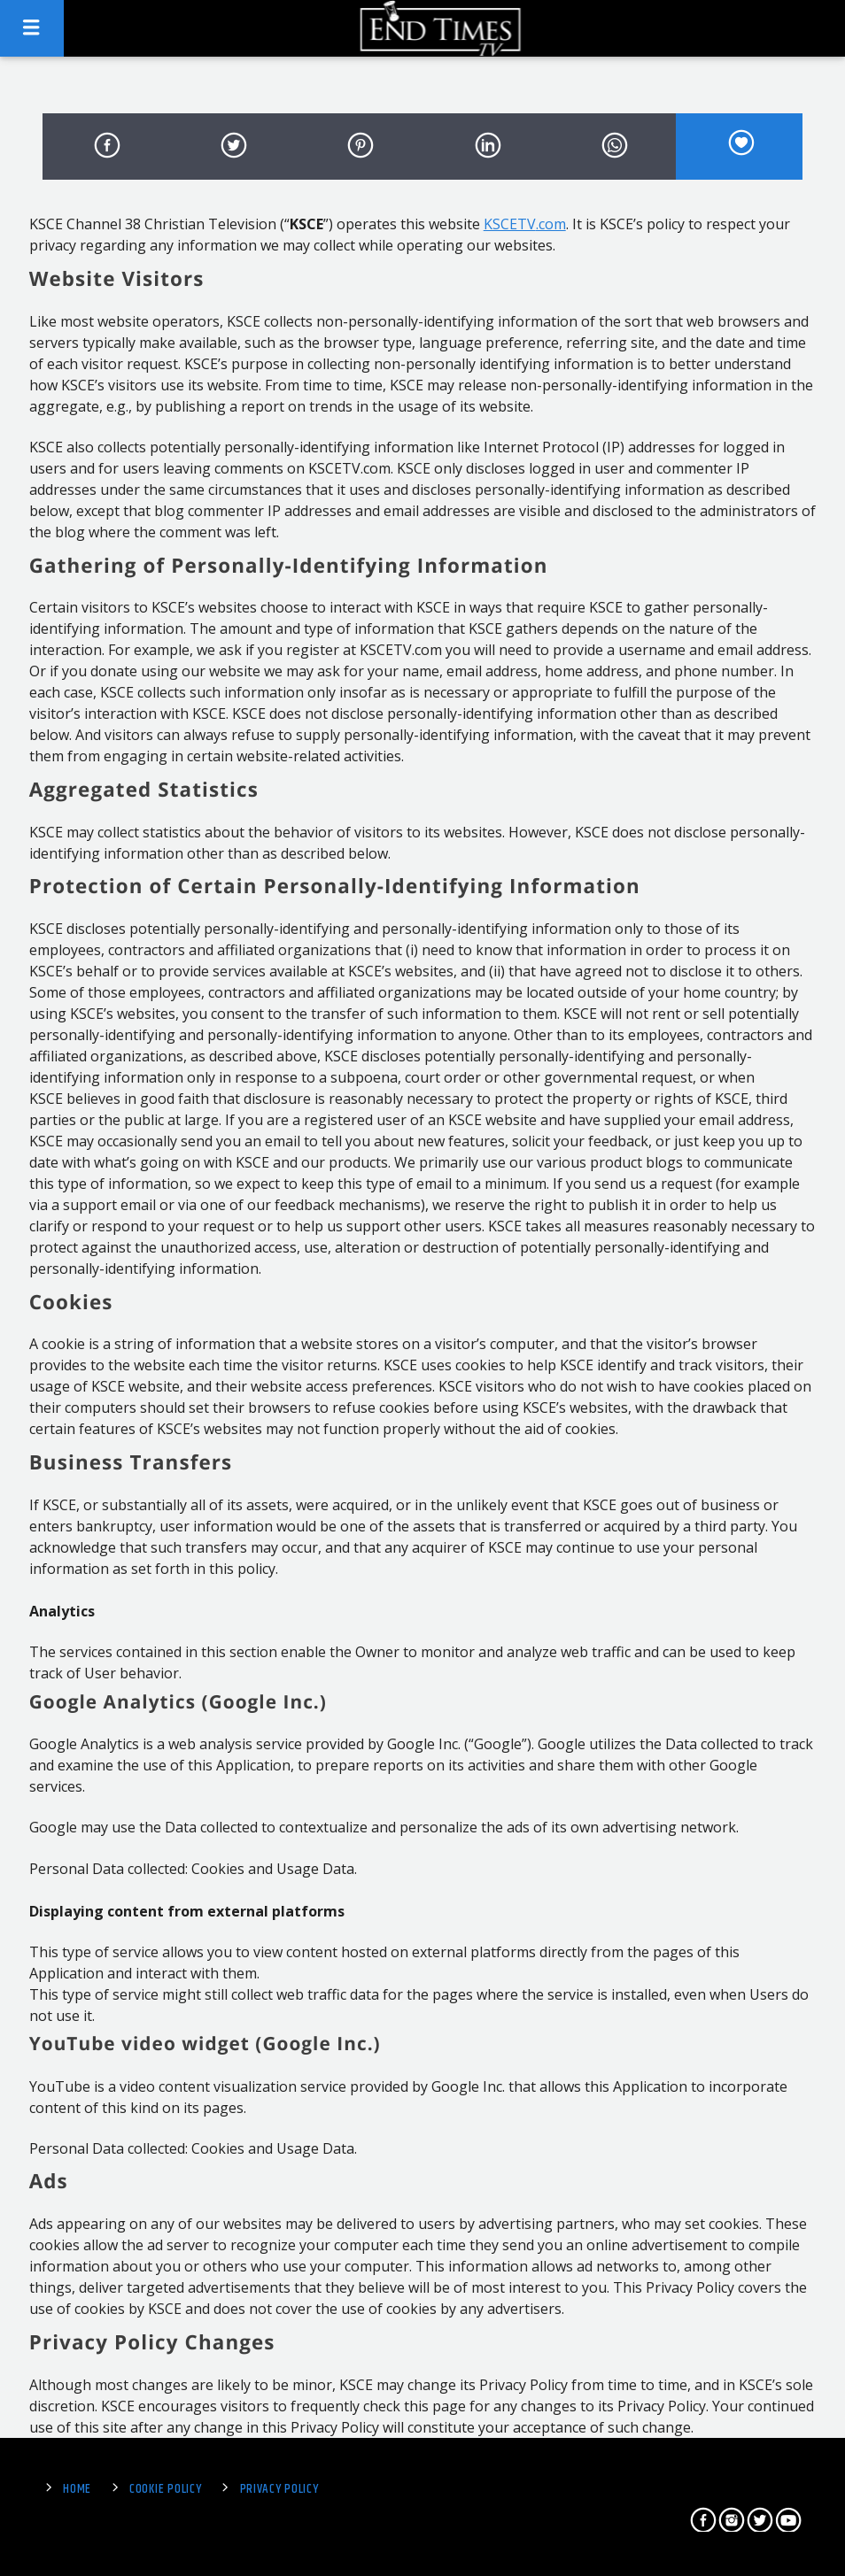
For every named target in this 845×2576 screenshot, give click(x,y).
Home (77, 2489)
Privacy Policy (279, 2489)
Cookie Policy (165, 2489)
